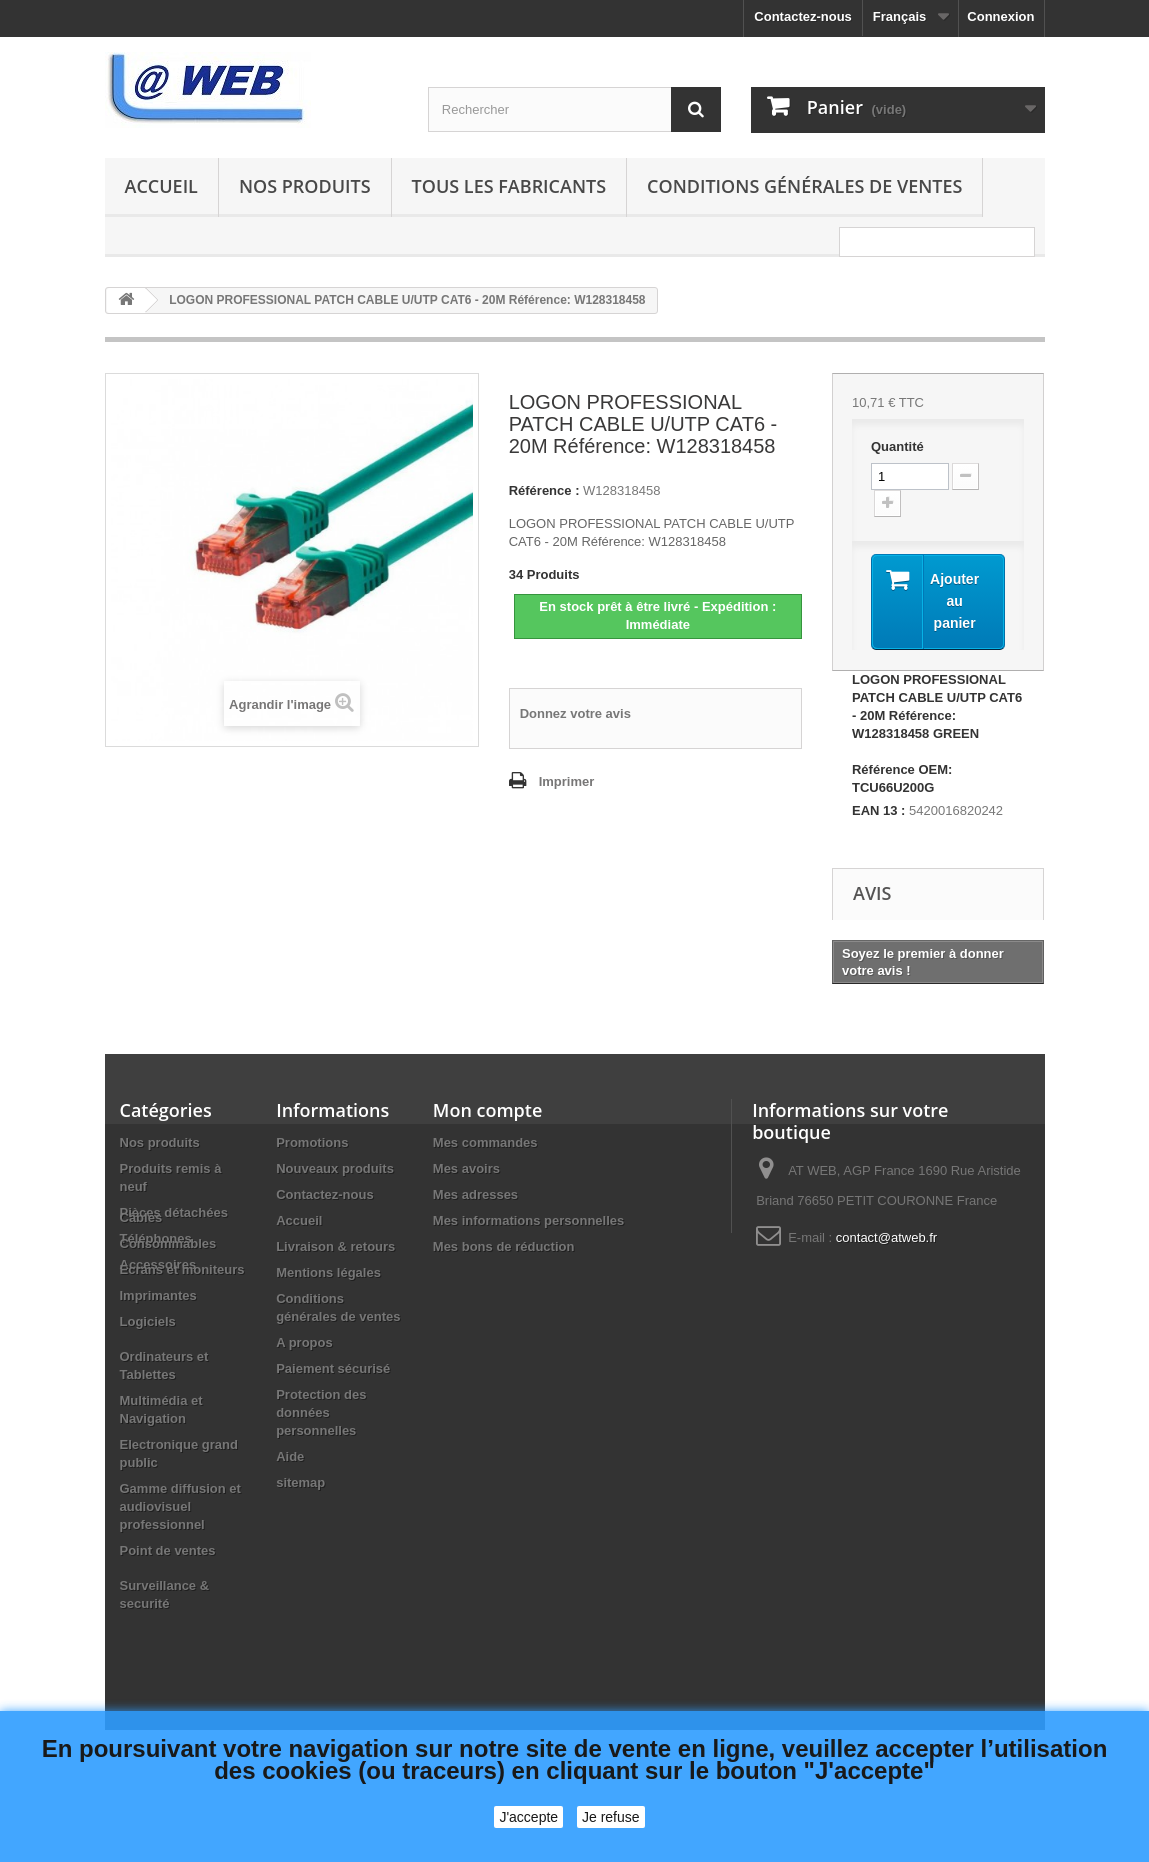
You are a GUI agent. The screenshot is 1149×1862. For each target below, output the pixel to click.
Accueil (161, 186)
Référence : (544, 490)
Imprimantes (158, 1377)
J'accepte (528, 1817)
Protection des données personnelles (321, 1412)
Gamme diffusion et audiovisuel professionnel (180, 1588)
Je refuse (611, 1817)
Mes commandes (485, 1142)
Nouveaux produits (335, 1168)
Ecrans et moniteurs (182, 1351)
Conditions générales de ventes (804, 186)
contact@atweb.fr (886, 1237)
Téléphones (156, 1238)
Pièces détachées (174, 1212)
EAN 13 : (878, 810)
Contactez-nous (803, 16)
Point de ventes (168, 1632)
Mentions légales (328, 1272)
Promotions (312, 1142)
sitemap (300, 1482)
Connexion (1000, 16)
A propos (304, 1342)
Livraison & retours (335, 1246)
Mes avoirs (466, 1168)
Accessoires (158, 1264)
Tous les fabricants (509, 186)
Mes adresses (475, 1194)
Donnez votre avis (575, 713)
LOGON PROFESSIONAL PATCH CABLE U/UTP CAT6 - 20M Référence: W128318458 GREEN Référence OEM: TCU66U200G (937, 733)
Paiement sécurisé (333, 1368)
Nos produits (305, 186)
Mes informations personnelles (528, 1220)
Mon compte (487, 1110)
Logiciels (148, 1403)
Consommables (168, 1325)
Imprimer (567, 781)
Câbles (141, 1299)
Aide (290, 1456)
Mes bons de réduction (504, 1246)
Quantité (897, 446)
